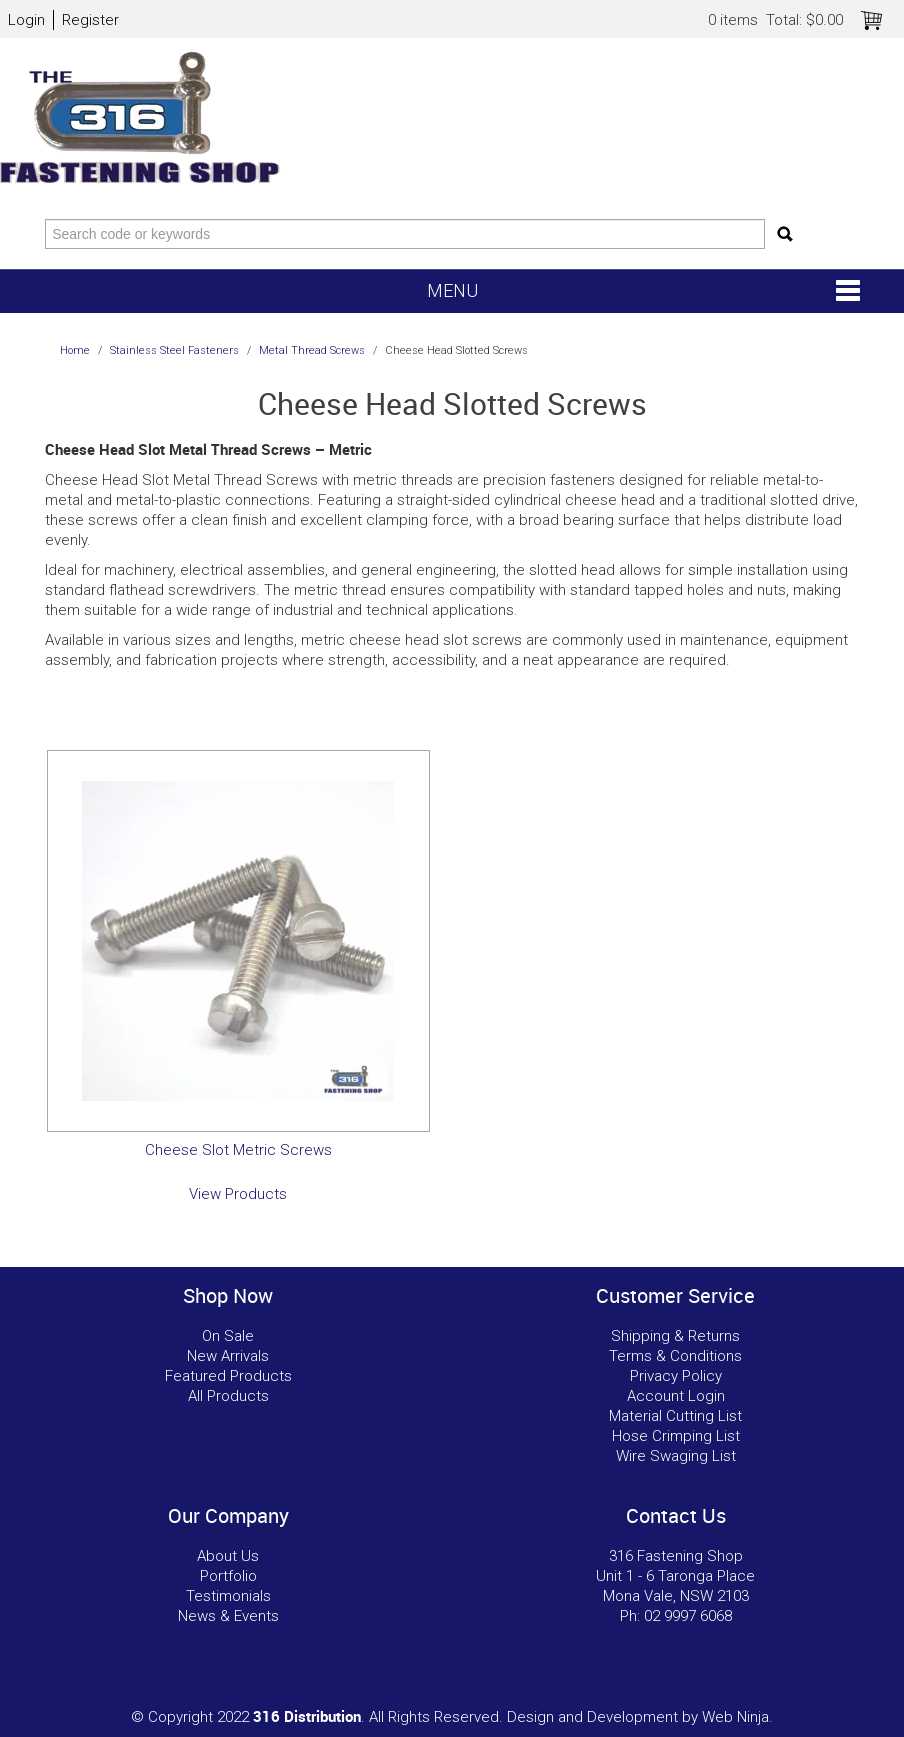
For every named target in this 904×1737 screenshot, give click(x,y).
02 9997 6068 (688, 1616)
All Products (228, 1396)
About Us (228, 1556)
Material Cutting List (675, 1416)
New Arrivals (228, 1356)
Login (26, 20)
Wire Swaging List (676, 1456)
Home (75, 350)
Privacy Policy (676, 1376)
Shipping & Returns (675, 1336)
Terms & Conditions (675, 1356)
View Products (238, 1194)
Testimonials (228, 1596)
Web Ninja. (737, 1717)
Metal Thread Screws (312, 350)
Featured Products (228, 1376)
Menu (452, 290)
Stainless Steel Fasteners (174, 350)
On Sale (228, 1336)
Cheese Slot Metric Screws (238, 1150)
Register (90, 20)
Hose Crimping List (676, 1436)
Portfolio (228, 1576)
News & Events (228, 1616)
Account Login (676, 1396)
